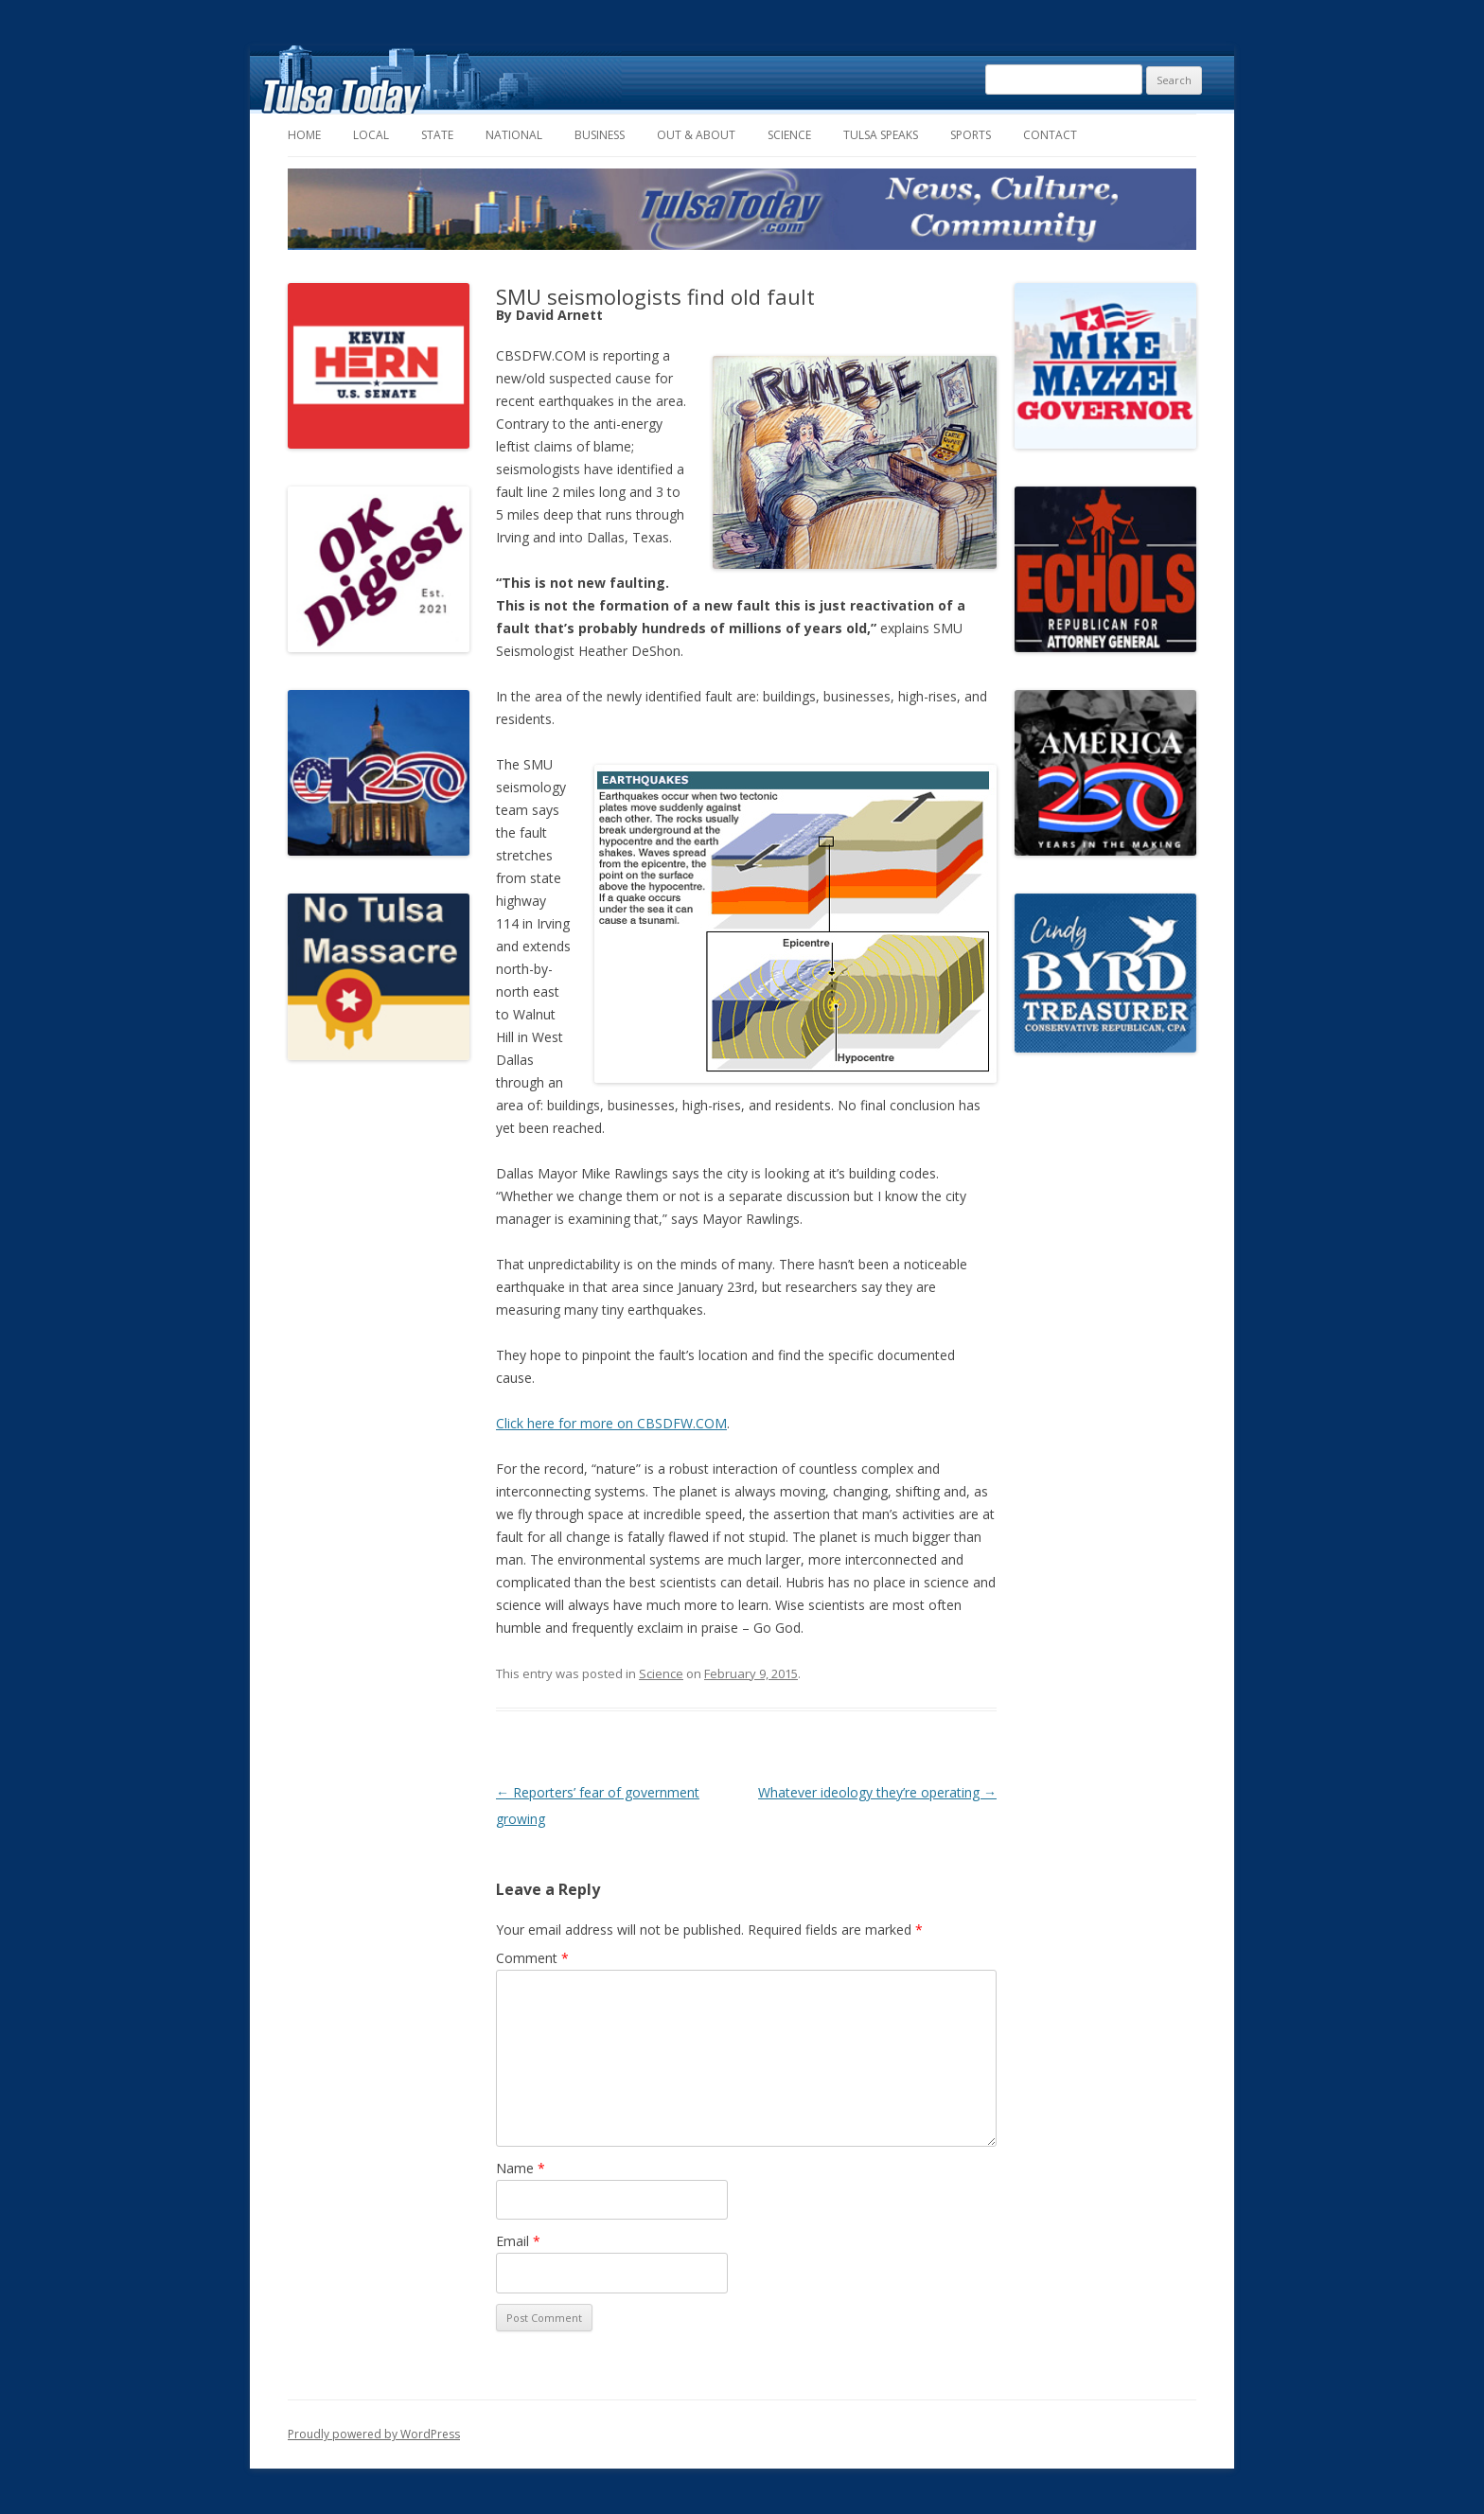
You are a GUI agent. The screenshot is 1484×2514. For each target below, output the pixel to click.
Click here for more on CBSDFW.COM (611, 1423)
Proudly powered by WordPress (374, 2434)
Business (599, 135)
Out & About (696, 135)
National (514, 135)
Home (304, 135)
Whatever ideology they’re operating (877, 1792)
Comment (532, 1958)
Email (518, 2241)
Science (789, 135)
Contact (1050, 135)
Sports (970, 135)
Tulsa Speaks (880, 135)
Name (520, 2168)
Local (371, 135)
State (437, 135)
